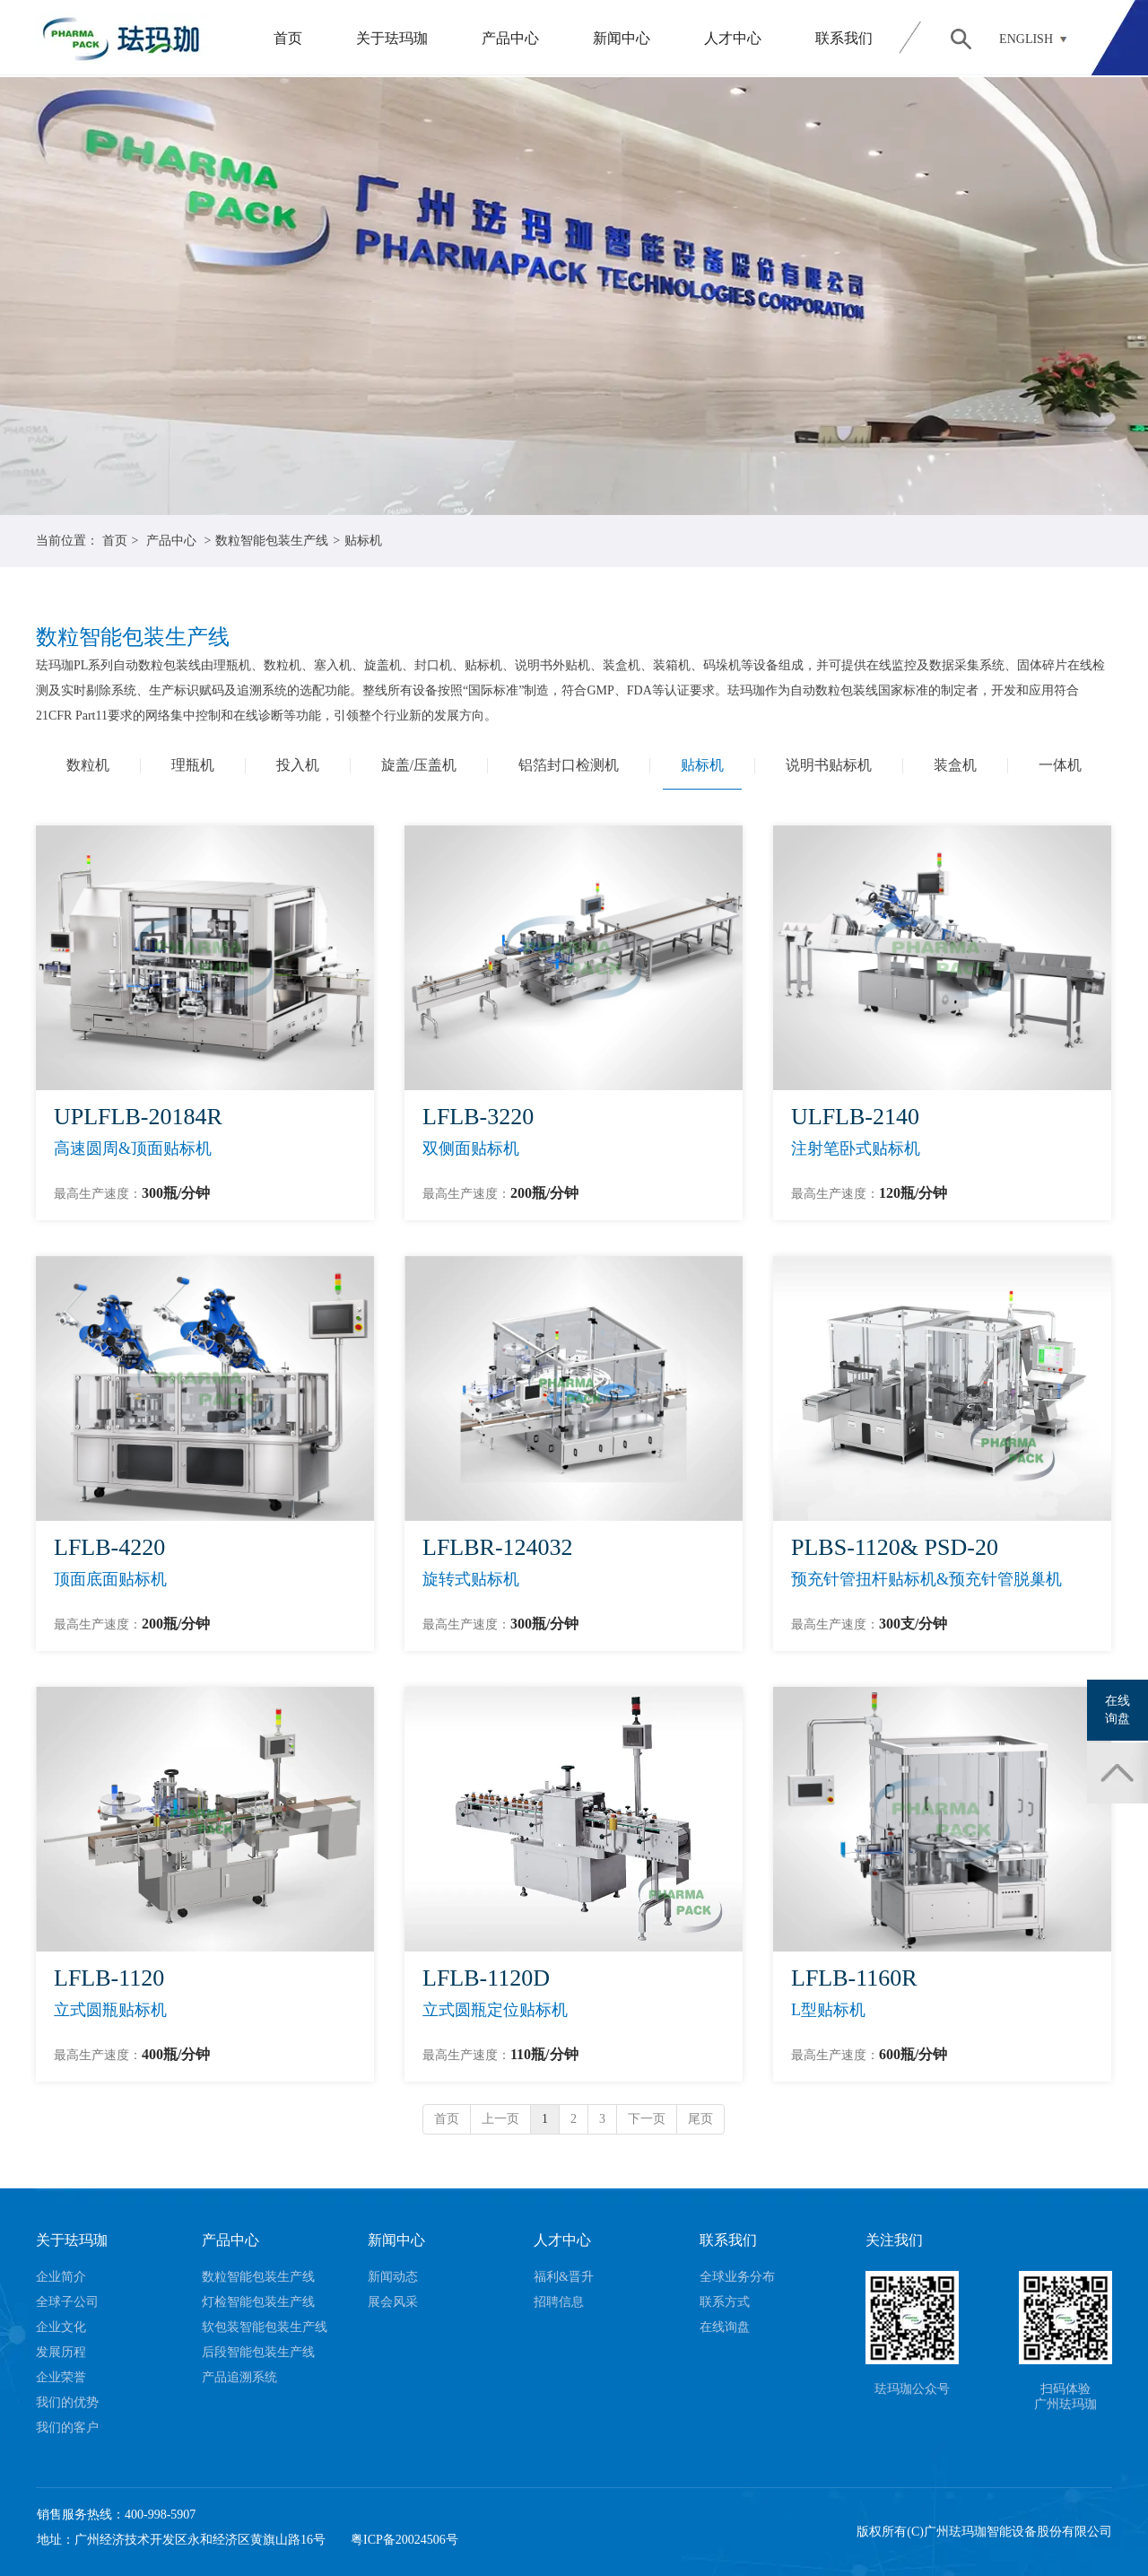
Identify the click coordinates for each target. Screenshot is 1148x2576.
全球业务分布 (737, 2276)
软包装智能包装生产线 (264, 2327)
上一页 (500, 2119)
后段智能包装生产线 (258, 2352)
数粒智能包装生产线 (271, 540)
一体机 (1060, 765)
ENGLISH (1026, 39)
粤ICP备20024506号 (404, 2539)
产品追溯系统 (239, 2377)
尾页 (700, 2119)
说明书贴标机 (829, 765)
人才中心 (732, 38)
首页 (288, 38)
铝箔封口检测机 (568, 765)
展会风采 (393, 2302)
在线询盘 (725, 2327)
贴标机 (363, 540)
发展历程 (61, 2352)
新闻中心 (621, 38)
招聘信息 (559, 2302)
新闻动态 (393, 2276)
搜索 (960, 38)
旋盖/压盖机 (419, 765)
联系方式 (725, 2302)
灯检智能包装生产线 (258, 2302)
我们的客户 (67, 2427)
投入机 (297, 765)
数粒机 (87, 765)
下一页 (646, 2119)
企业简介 (61, 2276)
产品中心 (510, 38)
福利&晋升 (564, 2276)
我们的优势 (67, 2402)
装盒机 (955, 765)
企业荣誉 (61, 2377)
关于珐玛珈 (392, 38)
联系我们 (844, 38)
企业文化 (61, 2327)
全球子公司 (67, 2302)
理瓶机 (192, 765)
